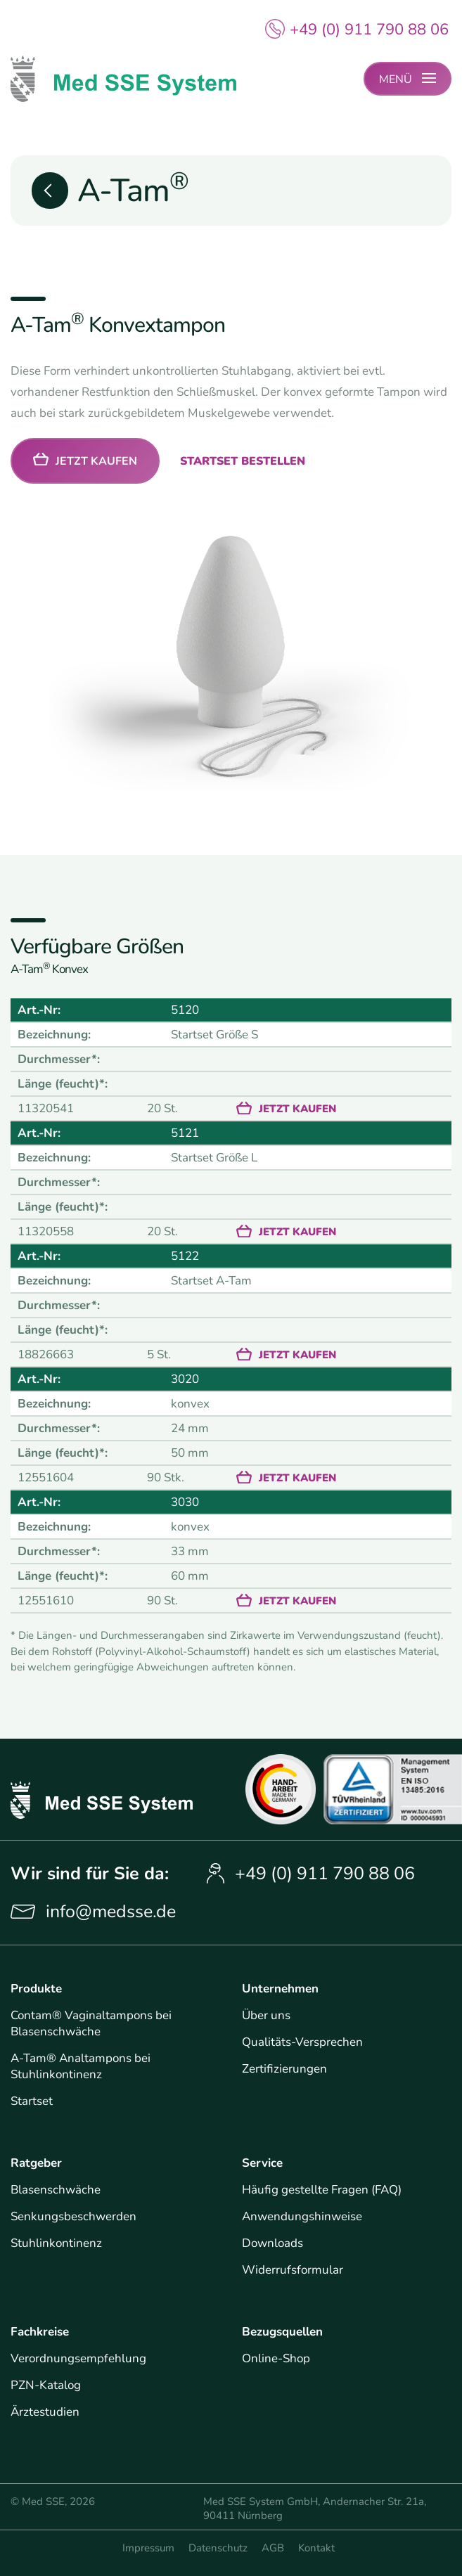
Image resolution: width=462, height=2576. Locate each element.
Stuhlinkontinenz (56, 2243)
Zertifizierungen (284, 2069)
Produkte (36, 1989)
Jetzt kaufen (96, 461)
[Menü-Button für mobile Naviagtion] (407, 79)
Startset (32, 2101)
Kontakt (316, 2548)
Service (262, 2163)
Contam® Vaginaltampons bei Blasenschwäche (91, 2023)
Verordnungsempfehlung (78, 2358)
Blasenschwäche (56, 2190)
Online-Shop (276, 2358)
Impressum (148, 2548)
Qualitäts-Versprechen (302, 2042)
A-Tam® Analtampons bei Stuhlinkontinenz (80, 2066)
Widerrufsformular (292, 2270)
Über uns (266, 2015)
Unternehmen (280, 1989)
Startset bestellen (242, 461)
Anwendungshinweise (302, 2216)
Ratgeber (36, 2163)
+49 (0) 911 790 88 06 (369, 29)
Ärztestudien (45, 2412)
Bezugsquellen (282, 2332)
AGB (273, 2548)
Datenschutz (218, 2548)
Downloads (272, 2243)
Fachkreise (40, 2332)
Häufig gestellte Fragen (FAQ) (322, 2190)
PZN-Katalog (46, 2385)
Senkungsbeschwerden (73, 2216)
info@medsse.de (111, 1912)
